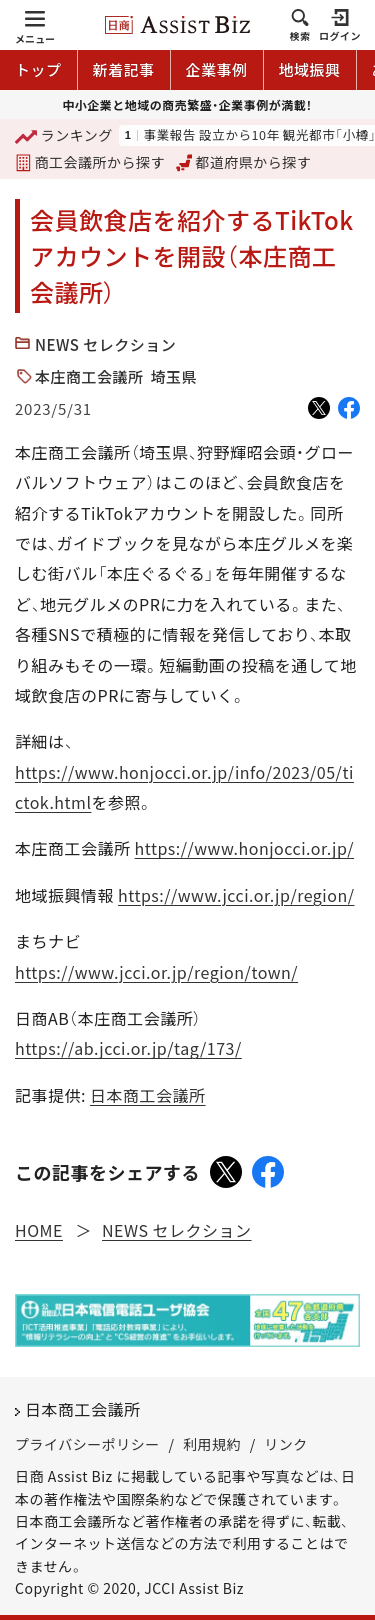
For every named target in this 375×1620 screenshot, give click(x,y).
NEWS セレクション (105, 344)
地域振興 (310, 69)
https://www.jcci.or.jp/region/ (236, 895)
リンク (286, 1444)
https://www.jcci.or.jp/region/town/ (156, 972)
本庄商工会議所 (89, 376)
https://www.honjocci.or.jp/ (245, 848)
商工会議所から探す (90, 162)
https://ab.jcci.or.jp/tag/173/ (128, 1048)
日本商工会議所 (148, 1095)
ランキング (64, 136)
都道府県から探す (244, 162)
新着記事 (124, 69)
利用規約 (212, 1444)
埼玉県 (174, 376)
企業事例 (217, 69)
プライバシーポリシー (87, 1444)
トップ (38, 69)
